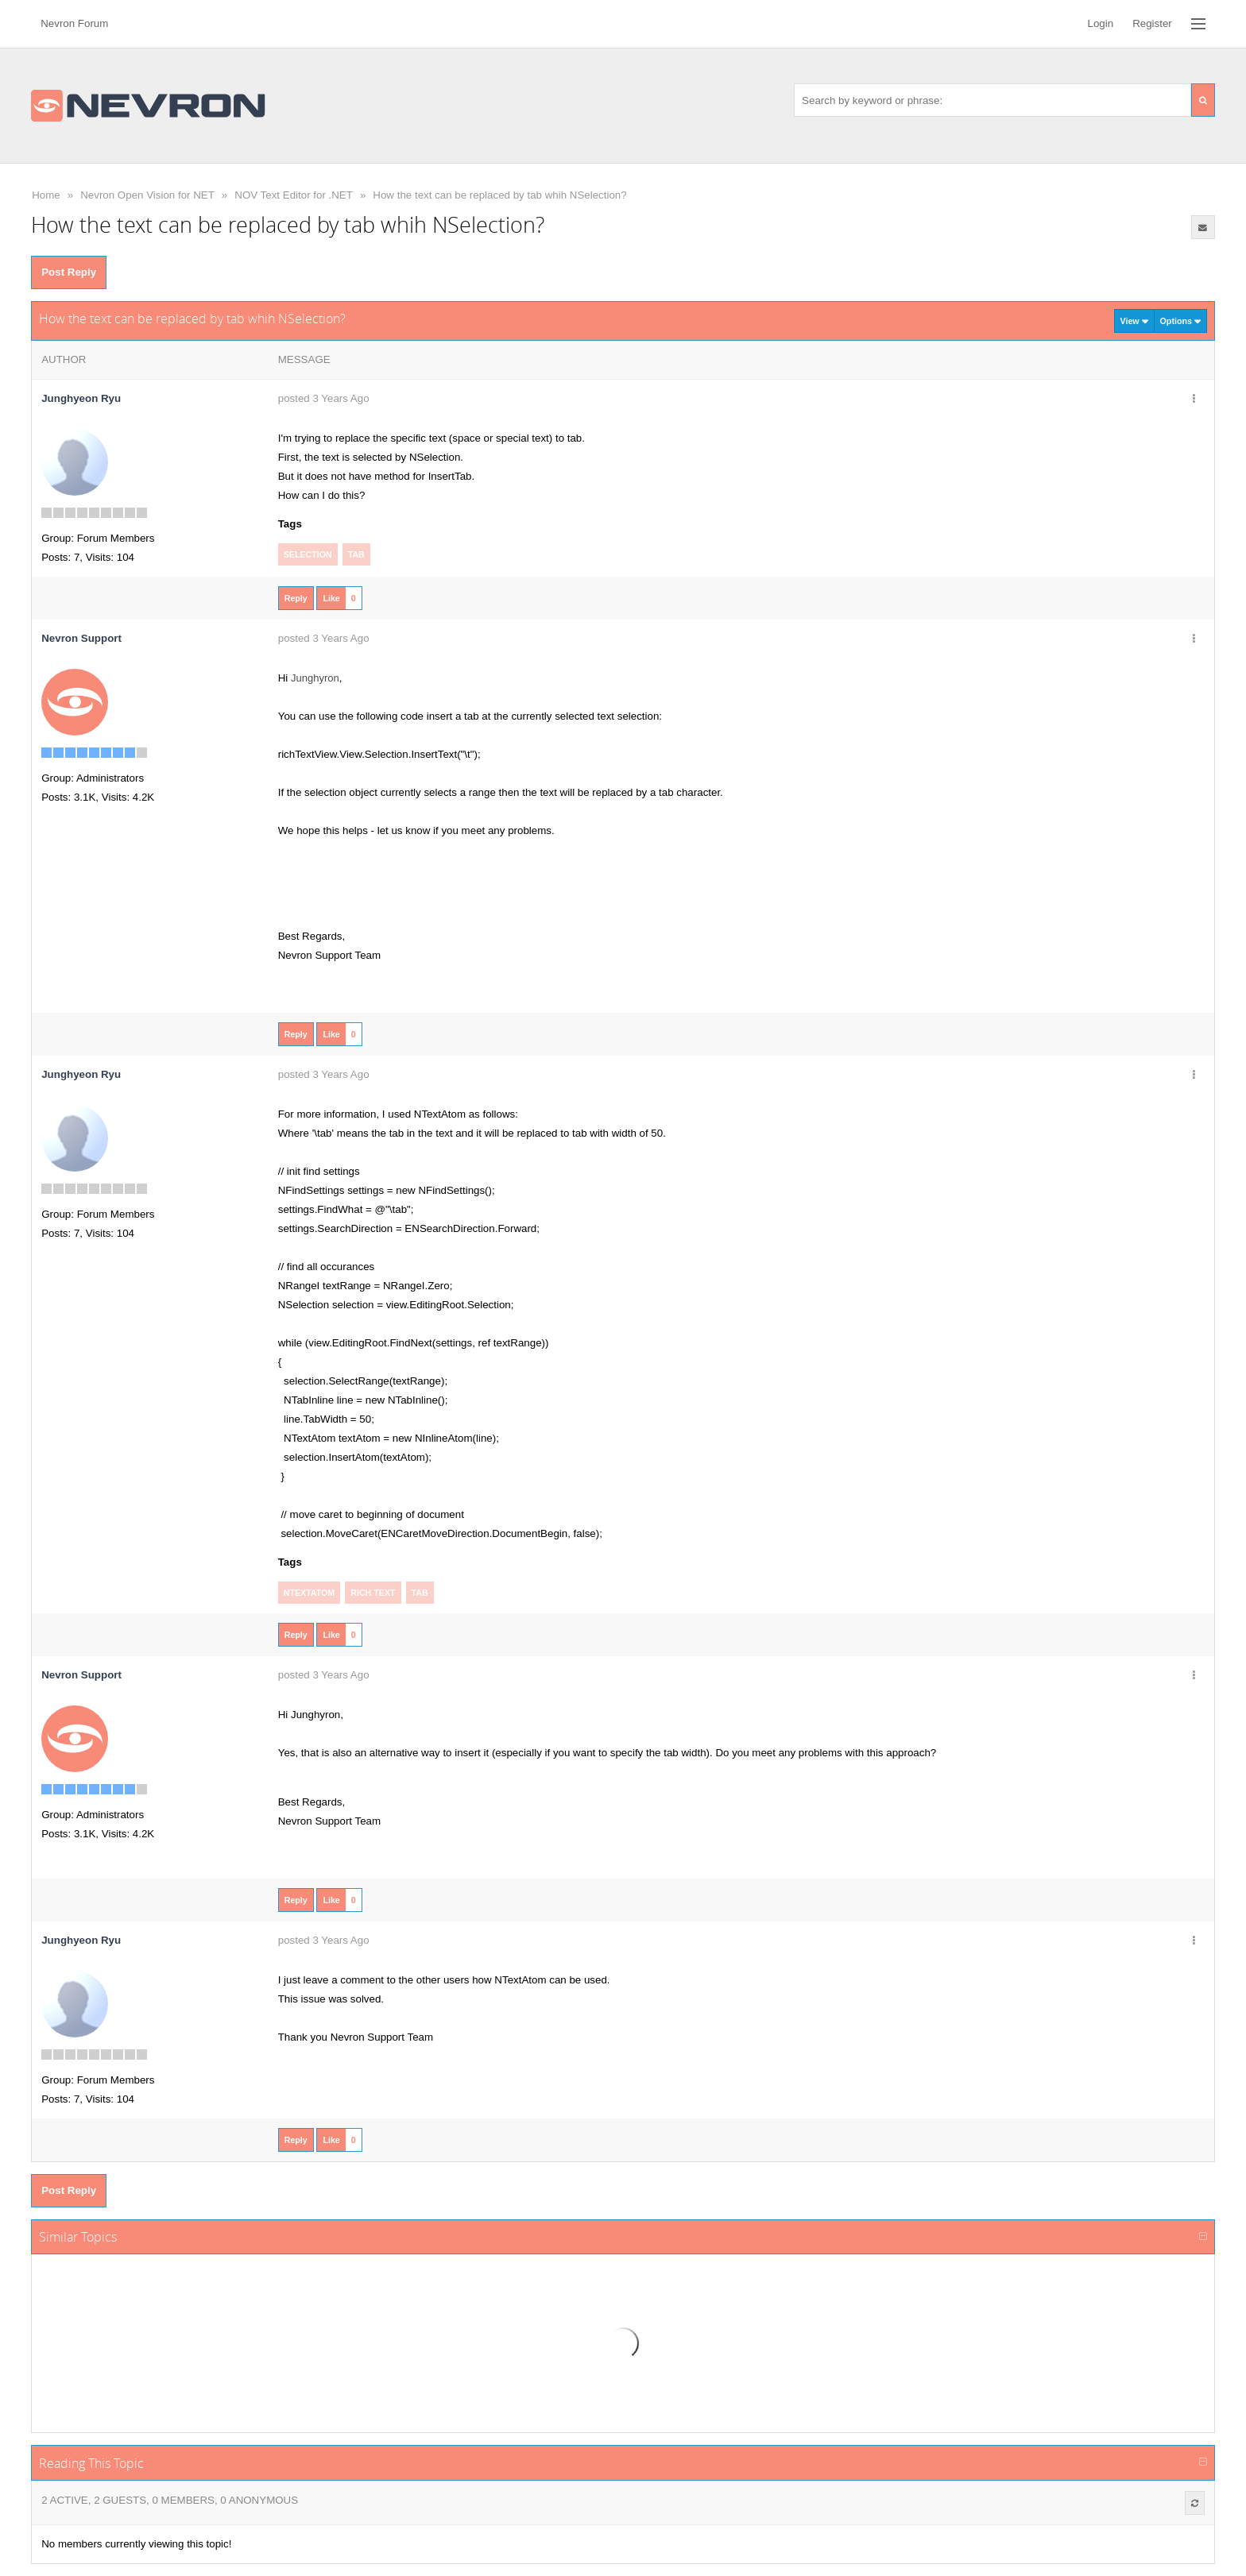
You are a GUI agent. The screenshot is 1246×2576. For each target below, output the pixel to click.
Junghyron (315, 678)
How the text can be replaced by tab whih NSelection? (499, 195)
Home (46, 195)
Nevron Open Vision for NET (147, 195)
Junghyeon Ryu (81, 398)
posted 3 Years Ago (324, 398)
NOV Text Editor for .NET (293, 195)
